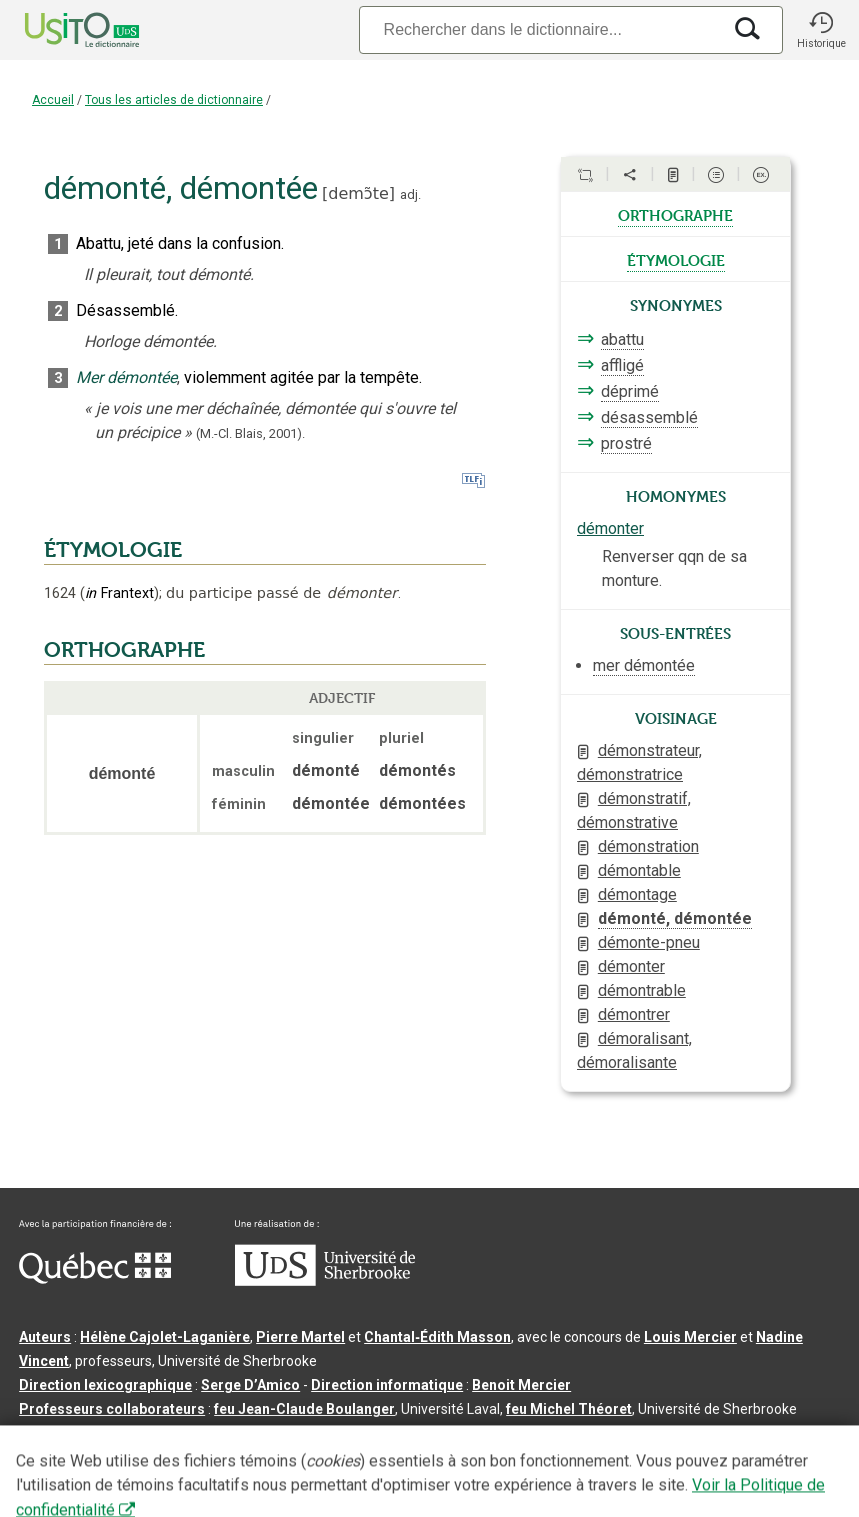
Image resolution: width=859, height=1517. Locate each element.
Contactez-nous (322, 1441)
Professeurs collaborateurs (112, 1409)
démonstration (648, 846)
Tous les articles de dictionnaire (174, 100)
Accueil (53, 100)
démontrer (634, 1014)
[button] (821, 30)
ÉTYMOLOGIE (113, 550)
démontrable (642, 990)
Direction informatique (387, 1385)
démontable (639, 870)
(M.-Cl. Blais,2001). (250, 433)
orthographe (675, 214)
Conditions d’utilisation (463, 1441)
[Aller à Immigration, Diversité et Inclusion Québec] (95, 1279)
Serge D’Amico (250, 1385)
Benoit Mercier (521, 1385)
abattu (622, 339)
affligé (622, 365)
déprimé (630, 391)
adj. (410, 194)
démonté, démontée (675, 918)
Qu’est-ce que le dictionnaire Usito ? (139, 1441)
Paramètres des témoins (634, 1441)
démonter (610, 528)
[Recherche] (540, 29)
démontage (637, 894)
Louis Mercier (690, 1337)
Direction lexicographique (105, 1385)
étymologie (676, 259)
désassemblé (649, 417)
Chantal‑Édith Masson (437, 1337)
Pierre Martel (300, 1337)
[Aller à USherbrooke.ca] (325, 1281)
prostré (626, 443)
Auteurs (45, 1337)
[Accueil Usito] (60, 30)
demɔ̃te (358, 193)
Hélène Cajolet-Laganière (165, 1337)
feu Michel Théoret (569, 1409)
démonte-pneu (649, 942)
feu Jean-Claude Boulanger (304, 1409)
